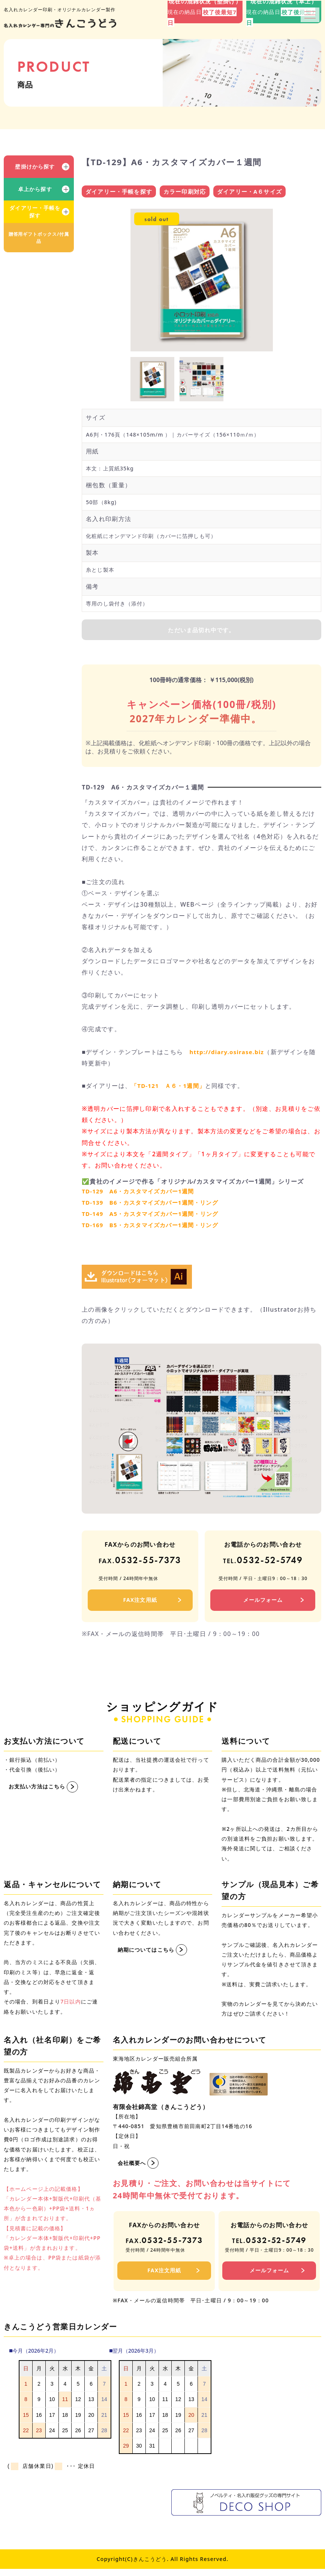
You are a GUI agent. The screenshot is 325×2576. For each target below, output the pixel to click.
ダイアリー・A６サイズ (250, 192)
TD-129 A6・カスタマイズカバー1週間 (141, 1194)
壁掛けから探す (35, 166)
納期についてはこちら (146, 1953)
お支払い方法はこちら (37, 1789)
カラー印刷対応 (184, 192)
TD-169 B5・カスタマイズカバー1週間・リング (154, 1228)
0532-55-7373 (140, 1563)
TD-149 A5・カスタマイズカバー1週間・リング (154, 1217)
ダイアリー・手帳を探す (34, 211)
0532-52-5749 (263, 1563)
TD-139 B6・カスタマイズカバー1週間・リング (154, 1206)
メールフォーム (263, 1603)
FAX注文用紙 (140, 1603)
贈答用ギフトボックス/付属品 (39, 237)
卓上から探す (35, 189)
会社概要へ (132, 2166)
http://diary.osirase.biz (229, 1055)
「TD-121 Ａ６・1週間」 (170, 1089)
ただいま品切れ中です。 (201, 632)
